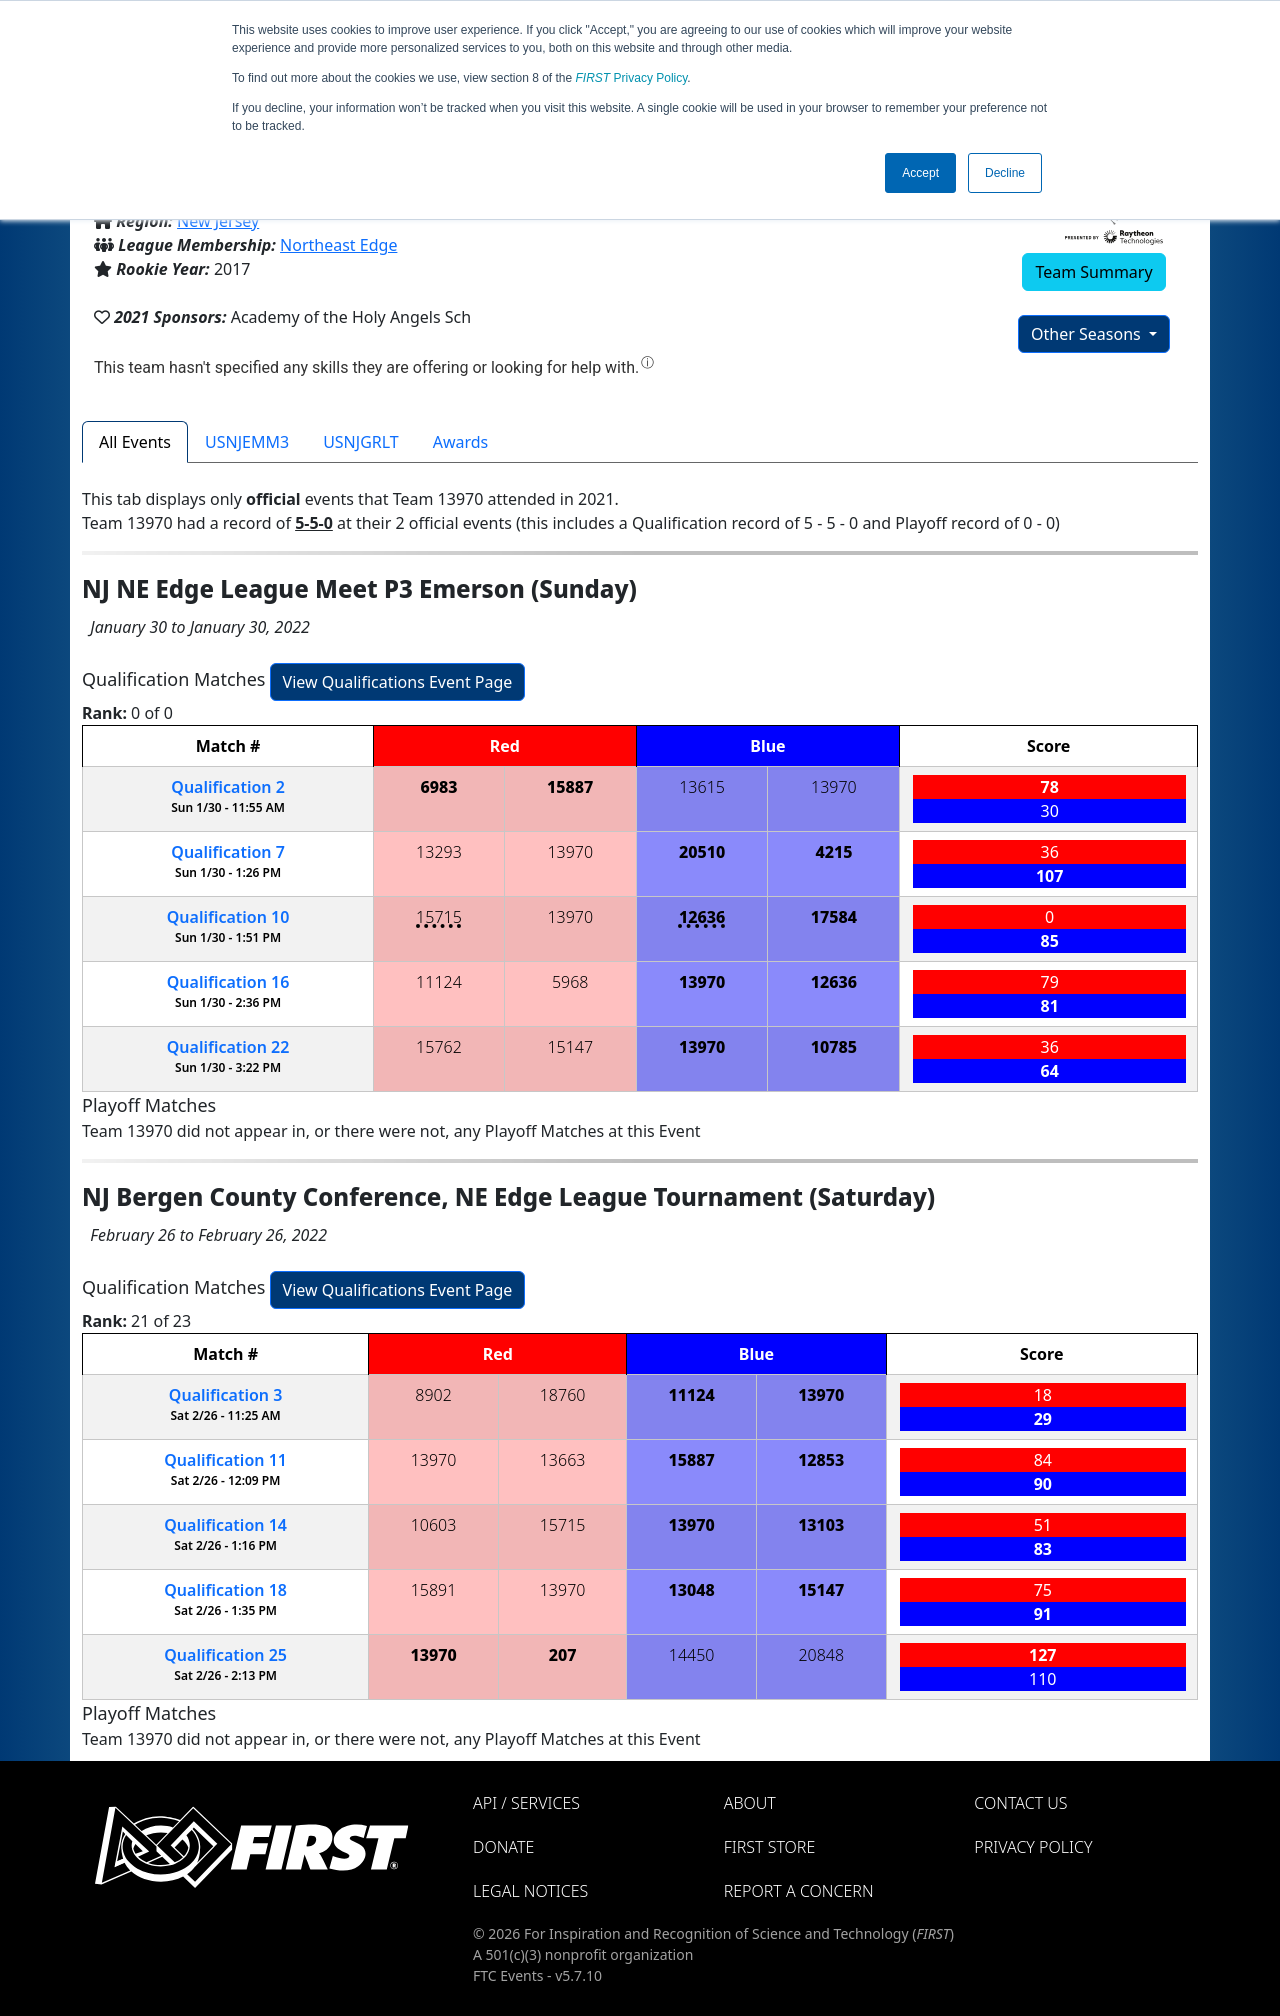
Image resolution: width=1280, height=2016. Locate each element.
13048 (692, 1590)
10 (228, 917)
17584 (834, 917)
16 (228, 982)
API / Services (526, 1803)
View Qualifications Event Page (398, 682)
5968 (570, 982)
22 (228, 1047)
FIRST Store (770, 1847)
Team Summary (1093, 272)
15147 (570, 1047)
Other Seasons (1088, 334)
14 (225, 1525)
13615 (702, 787)
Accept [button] (920, 173)
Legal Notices (530, 1891)
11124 (439, 982)
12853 (821, 1460)
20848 (821, 1655)
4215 (833, 852)
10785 (834, 1047)
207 (563, 1655)
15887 (570, 787)
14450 (692, 1655)
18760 (563, 1395)
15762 (439, 1047)
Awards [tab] (461, 442)
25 (225, 1655)
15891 (434, 1590)
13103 (821, 1525)
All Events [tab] (135, 442)
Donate (503, 1847)
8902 (433, 1395)
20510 (702, 852)
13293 (439, 852)
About (750, 1803)
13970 (834, 787)
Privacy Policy (632, 78)
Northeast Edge (338, 245)
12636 (702, 917)
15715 (439, 917)
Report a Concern (799, 1891)
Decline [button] (1005, 173)
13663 (563, 1460)
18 (225, 1590)
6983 (438, 787)
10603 (434, 1525)
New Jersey (218, 221)
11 (225, 1460)
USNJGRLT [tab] (361, 442)
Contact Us (1020, 1803)
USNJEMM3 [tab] (247, 442)
